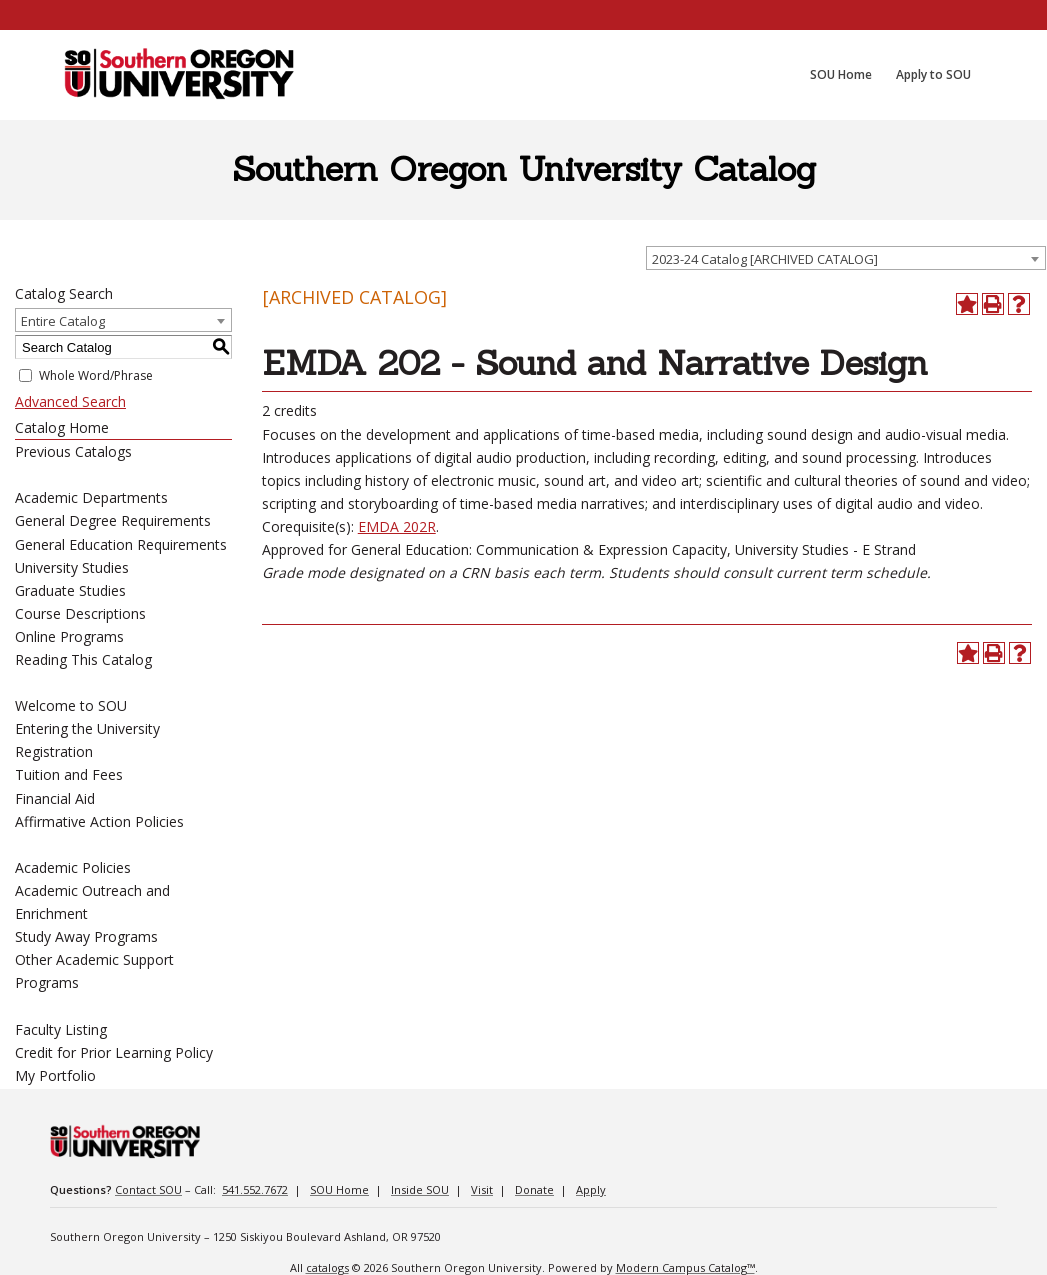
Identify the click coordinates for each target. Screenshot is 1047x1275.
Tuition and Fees (69, 774)
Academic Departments (91, 497)
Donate (534, 1189)
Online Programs (69, 636)
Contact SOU (148, 1189)
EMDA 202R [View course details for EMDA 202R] (397, 526)
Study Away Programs (86, 936)
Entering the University (87, 728)
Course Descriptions (80, 613)
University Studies (72, 567)
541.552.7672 (255, 1189)
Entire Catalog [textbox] (63, 321)
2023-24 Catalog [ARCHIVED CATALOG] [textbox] (765, 259)
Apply (591, 1189)
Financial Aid (55, 798)
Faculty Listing (61, 1029)
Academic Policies (73, 867)
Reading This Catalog (83, 659)
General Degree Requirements (113, 520)
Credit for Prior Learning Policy (114, 1052)
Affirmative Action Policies (99, 821)
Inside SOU (420, 1189)
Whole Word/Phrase (96, 375)
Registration (54, 751)
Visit (482, 1189)
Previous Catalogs (73, 451)
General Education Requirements (121, 544)
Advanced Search (70, 401)
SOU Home (339, 1189)
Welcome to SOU (71, 705)
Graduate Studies (70, 590)
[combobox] (846, 258)
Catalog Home (62, 427)
